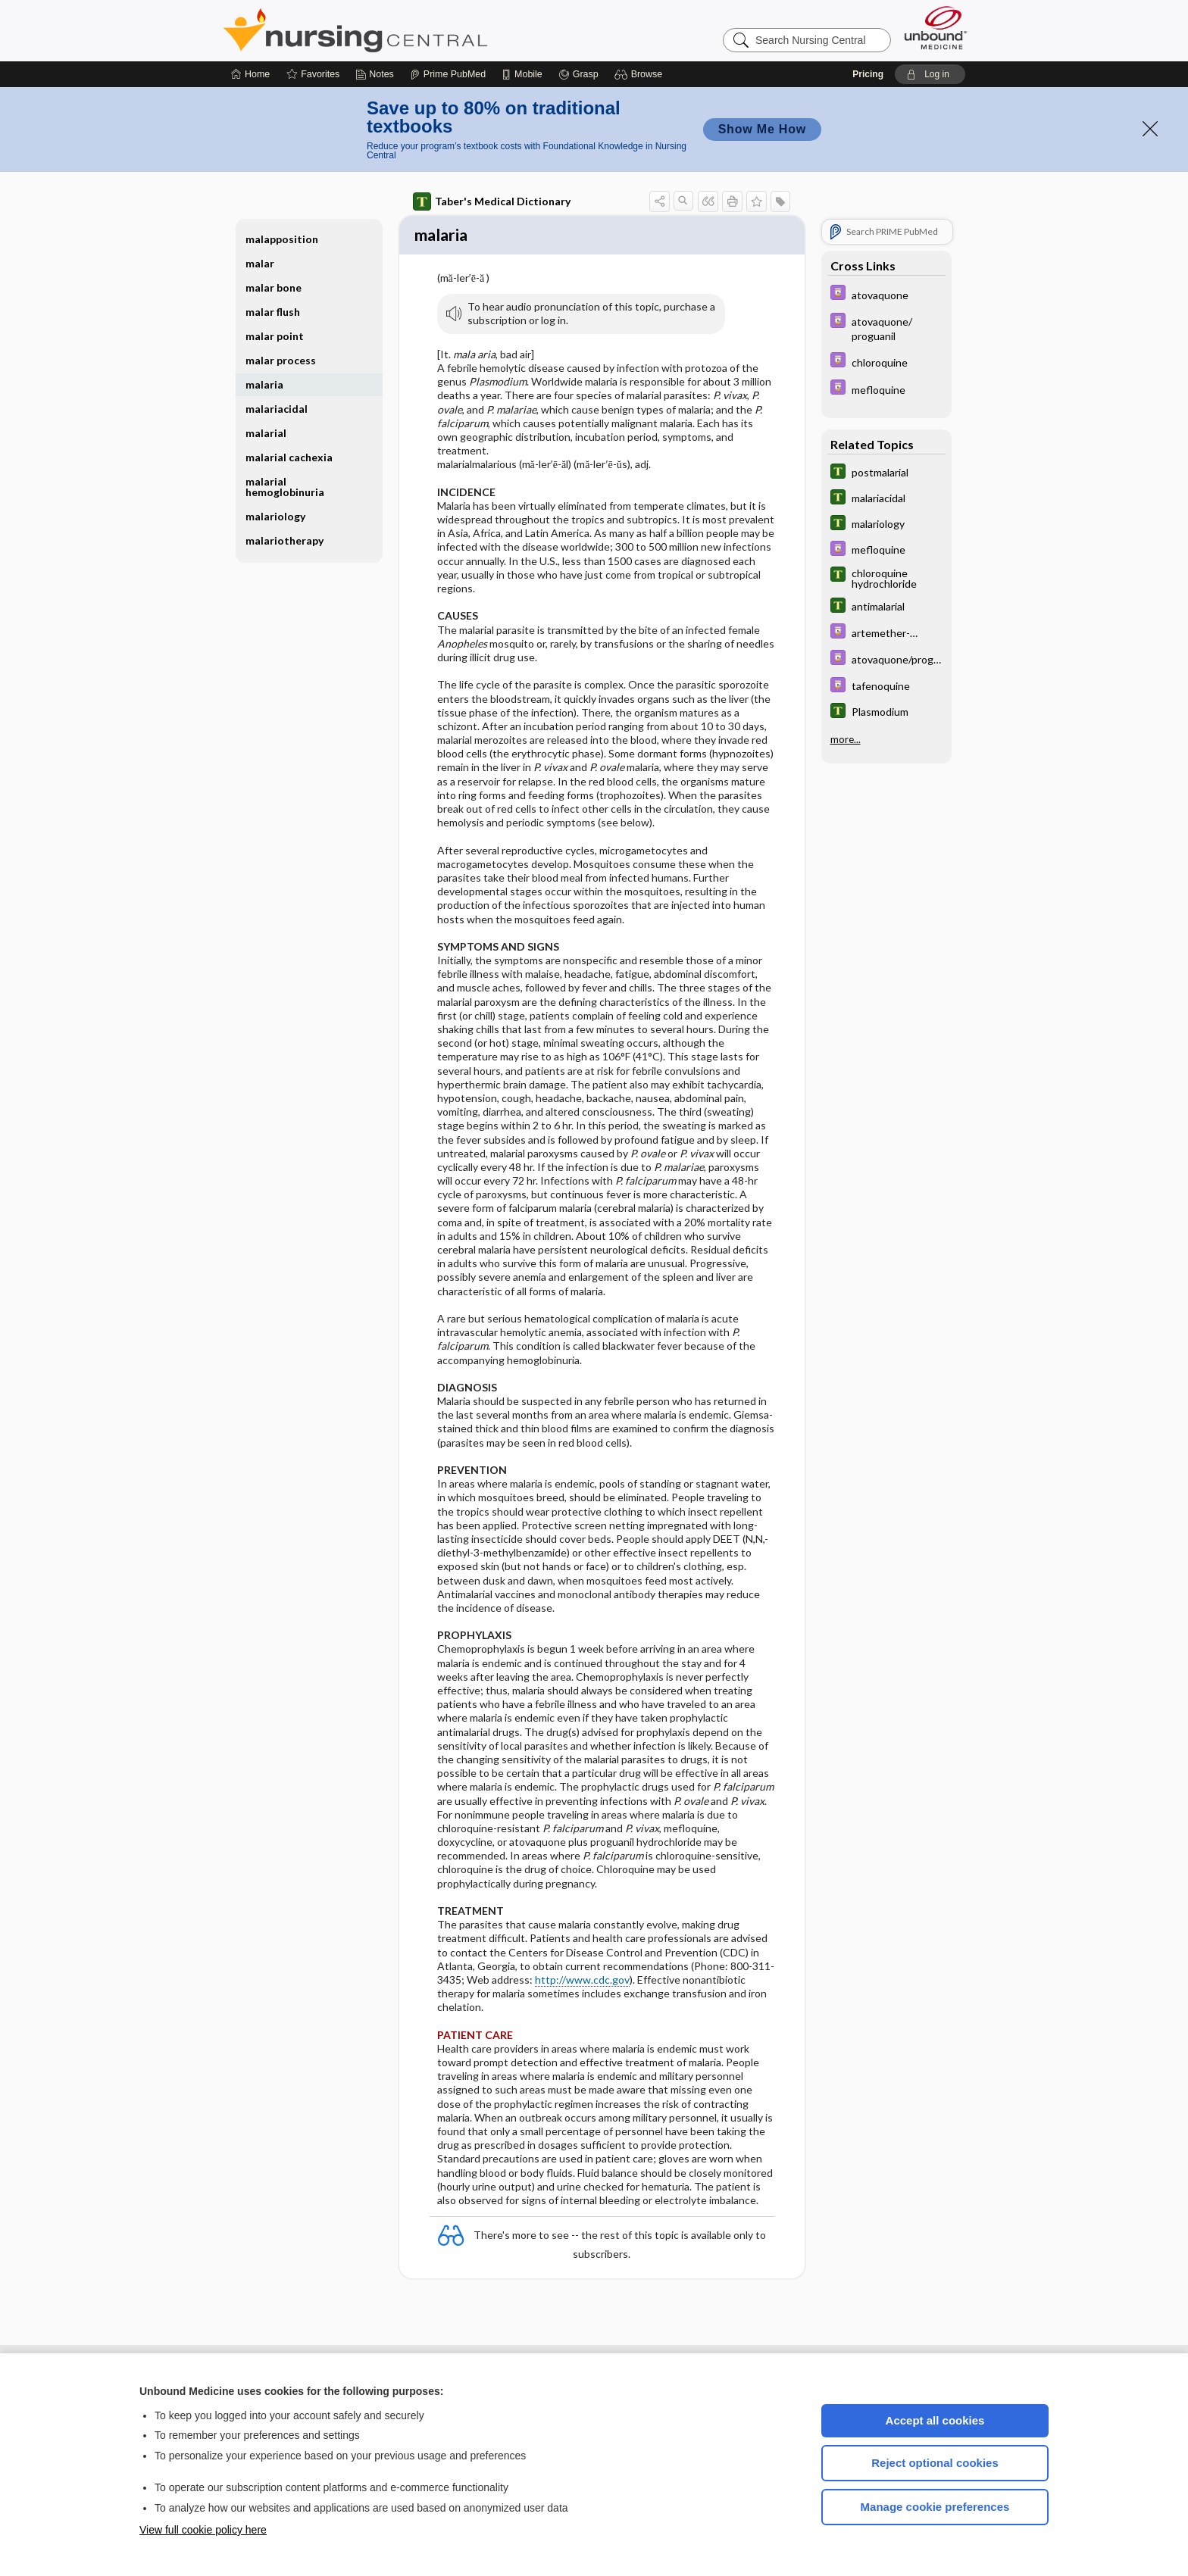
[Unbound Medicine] (935, 28)
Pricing (867, 74)
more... (845, 739)
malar (259, 263)
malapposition (281, 239)
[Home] (250, 74)
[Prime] (448, 74)
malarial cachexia (289, 457)
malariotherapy (284, 540)
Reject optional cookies (935, 2462)
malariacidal (276, 408)
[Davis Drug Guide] (886, 294)
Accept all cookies (935, 2420)
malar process (280, 360)
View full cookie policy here (203, 2530)
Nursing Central (412, 30)
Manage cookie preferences (935, 2506)
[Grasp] (578, 74)
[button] (640, 74)
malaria (264, 384)
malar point (274, 335)
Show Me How (762, 129)
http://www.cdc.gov (582, 1981)
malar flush (272, 311)
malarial (265, 432)
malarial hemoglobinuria (284, 486)
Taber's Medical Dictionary (492, 201)
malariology (275, 516)
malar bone (273, 287)
